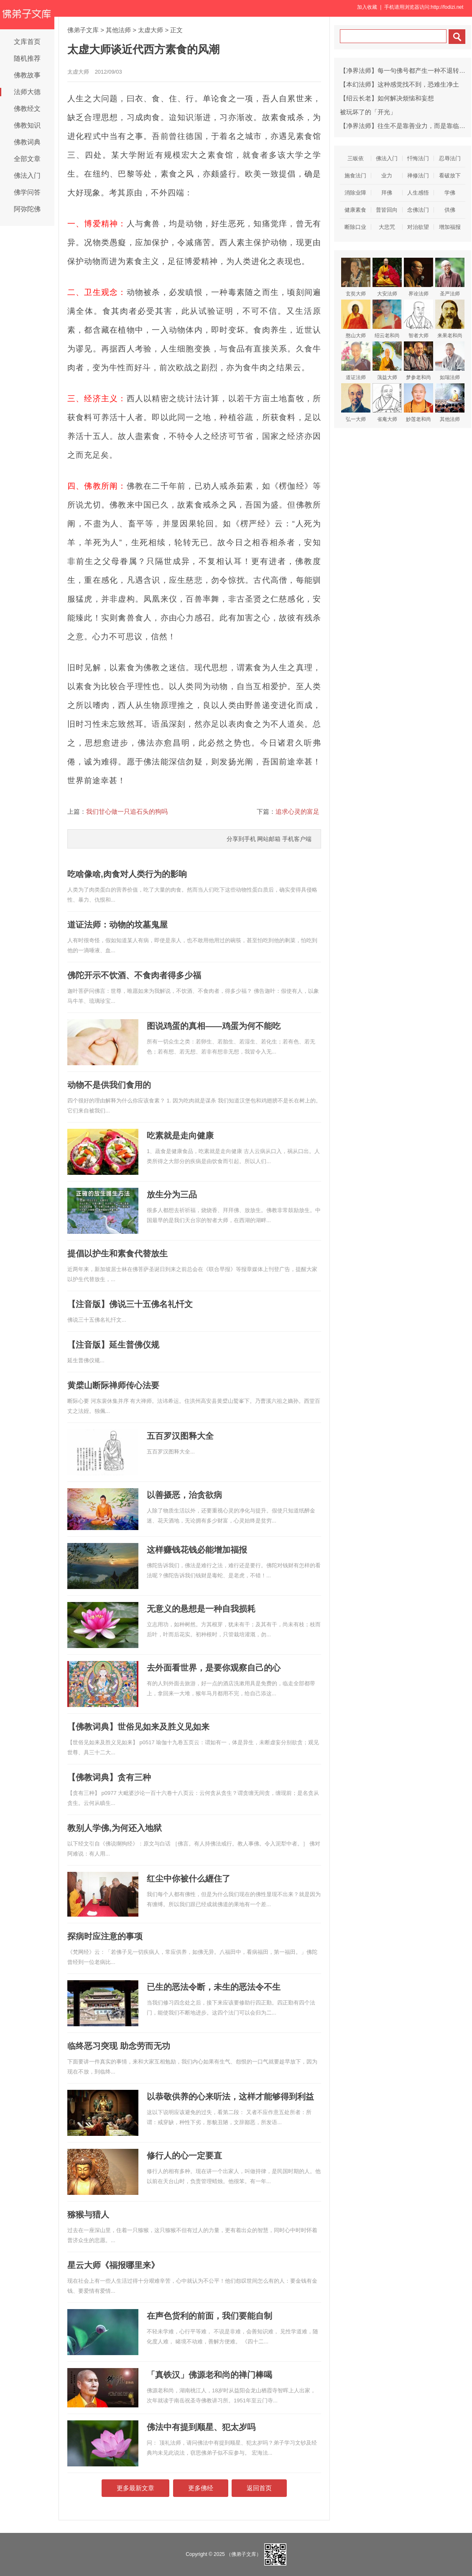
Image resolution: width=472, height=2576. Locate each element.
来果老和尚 (449, 319)
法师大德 (27, 91)
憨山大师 (355, 319)
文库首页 (27, 41)
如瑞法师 (449, 360)
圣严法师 (449, 277)
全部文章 (27, 158)
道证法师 (355, 360)
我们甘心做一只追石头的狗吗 (127, 811)
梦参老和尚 (418, 360)
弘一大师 (355, 402)
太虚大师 (150, 29)
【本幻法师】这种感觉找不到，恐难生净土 (399, 84)
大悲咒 (387, 227)
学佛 (449, 192)
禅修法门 (418, 175)
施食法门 (355, 175)
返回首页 (259, 2487)
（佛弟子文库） (243, 2554)
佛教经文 (27, 108)
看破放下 (450, 175)
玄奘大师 (355, 277)
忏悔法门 (418, 158)
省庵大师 (387, 402)
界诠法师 (418, 277)
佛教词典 (27, 142)
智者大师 (418, 319)
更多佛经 (200, 2487)
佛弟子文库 (83, 29)
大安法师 (387, 277)
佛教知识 (27, 125)
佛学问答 (27, 192)
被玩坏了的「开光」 (368, 111)
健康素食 (355, 210)
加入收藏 (367, 7)
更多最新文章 (135, 2487)
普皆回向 (387, 210)
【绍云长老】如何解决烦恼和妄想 (387, 98)
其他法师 (118, 29)
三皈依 (355, 158)
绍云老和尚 (387, 319)
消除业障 (355, 192)
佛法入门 (27, 175)
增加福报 (450, 227)
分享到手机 (241, 839)
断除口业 (355, 227)
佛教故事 (27, 75)
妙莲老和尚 (418, 402)
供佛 (449, 210)
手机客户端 (296, 839)
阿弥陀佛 (27, 209)
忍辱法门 (450, 158)
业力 (386, 175)
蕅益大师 (387, 360)
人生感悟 (418, 192)
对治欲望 (418, 227)
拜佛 (386, 192)
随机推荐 (27, 58)
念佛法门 (418, 210)
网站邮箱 (269, 839)
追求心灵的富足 (297, 811)
